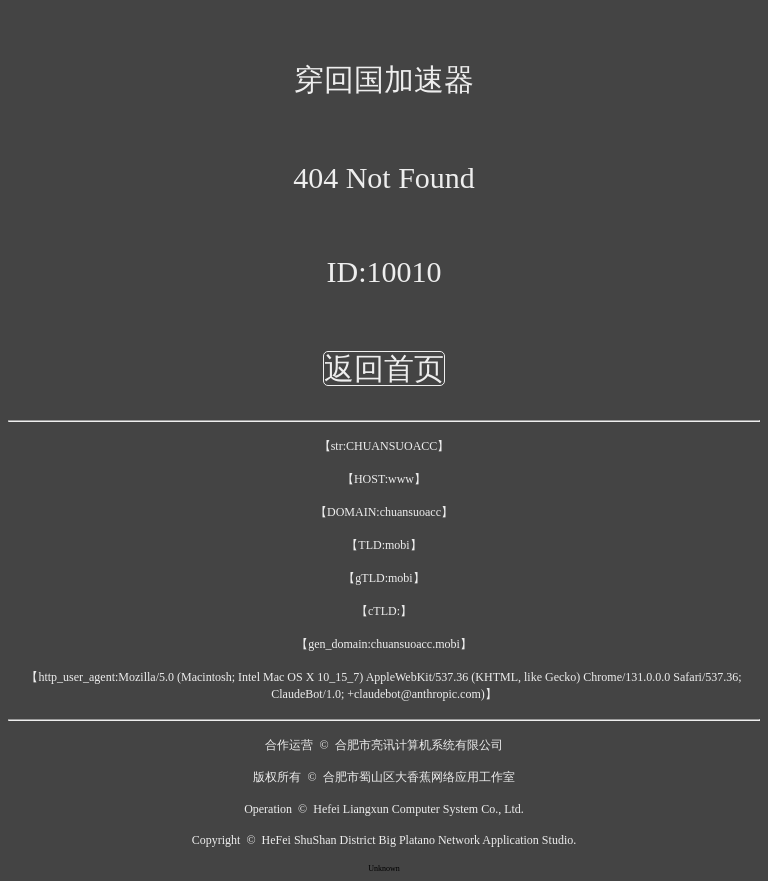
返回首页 (384, 368)
